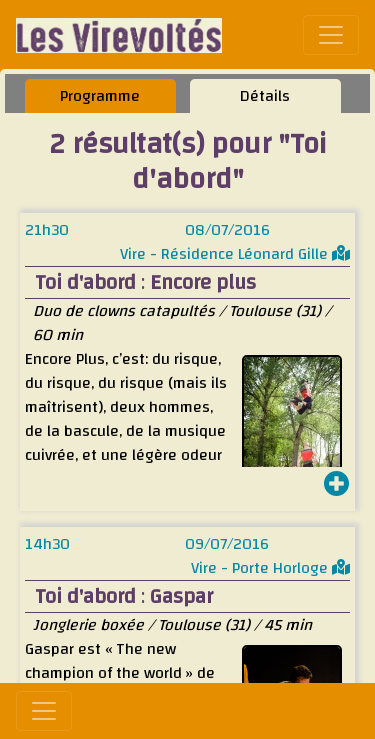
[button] (337, 486)
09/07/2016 (227, 544)
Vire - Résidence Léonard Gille (235, 254)
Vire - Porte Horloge (270, 568)
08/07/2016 (227, 230)
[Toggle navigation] (331, 35)
